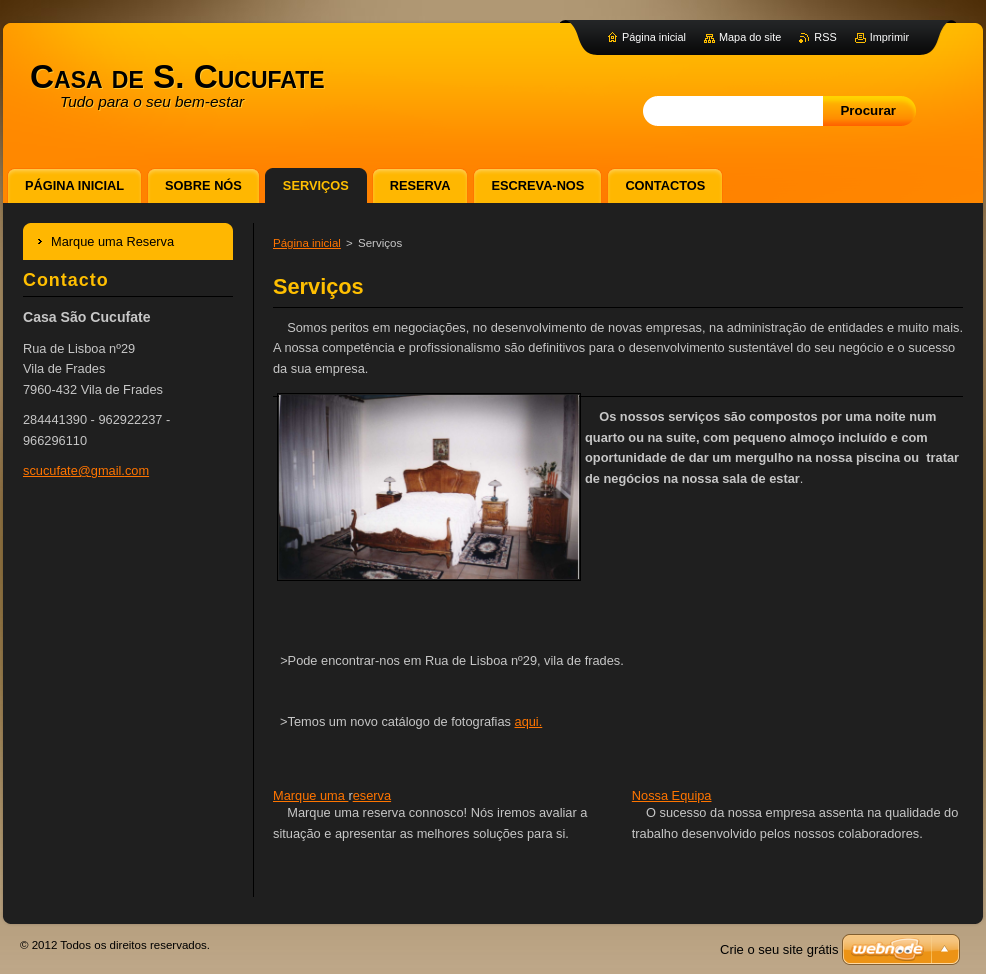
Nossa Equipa (672, 795)
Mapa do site (750, 37)
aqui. (529, 721)
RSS (825, 37)
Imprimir (889, 37)
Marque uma (310, 795)
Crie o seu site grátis (779, 949)
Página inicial (307, 243)
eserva (372, 795)
